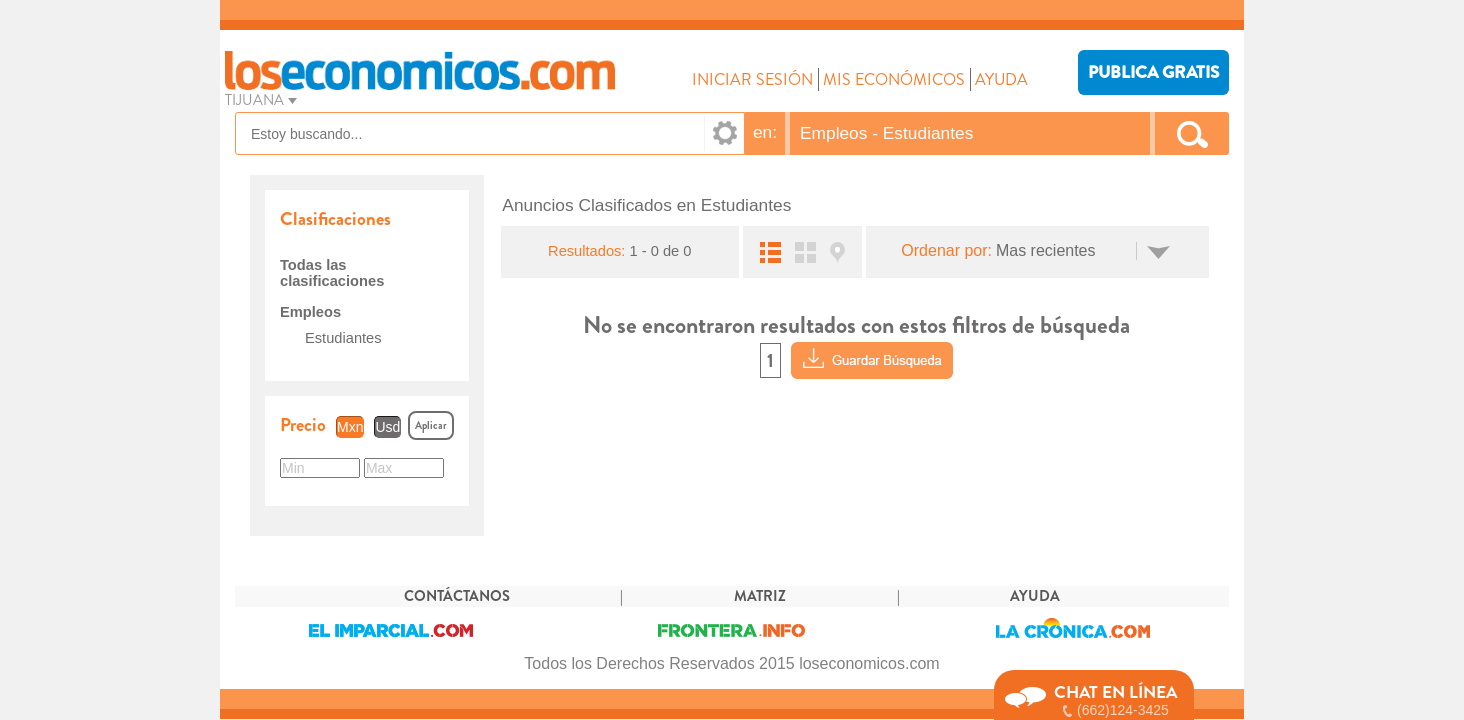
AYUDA (1001, 79)
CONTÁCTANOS (457, 596)
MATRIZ (760, 596)
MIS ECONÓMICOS (894, 79)
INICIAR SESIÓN (752, 79)
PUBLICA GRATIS (1153, 72)
